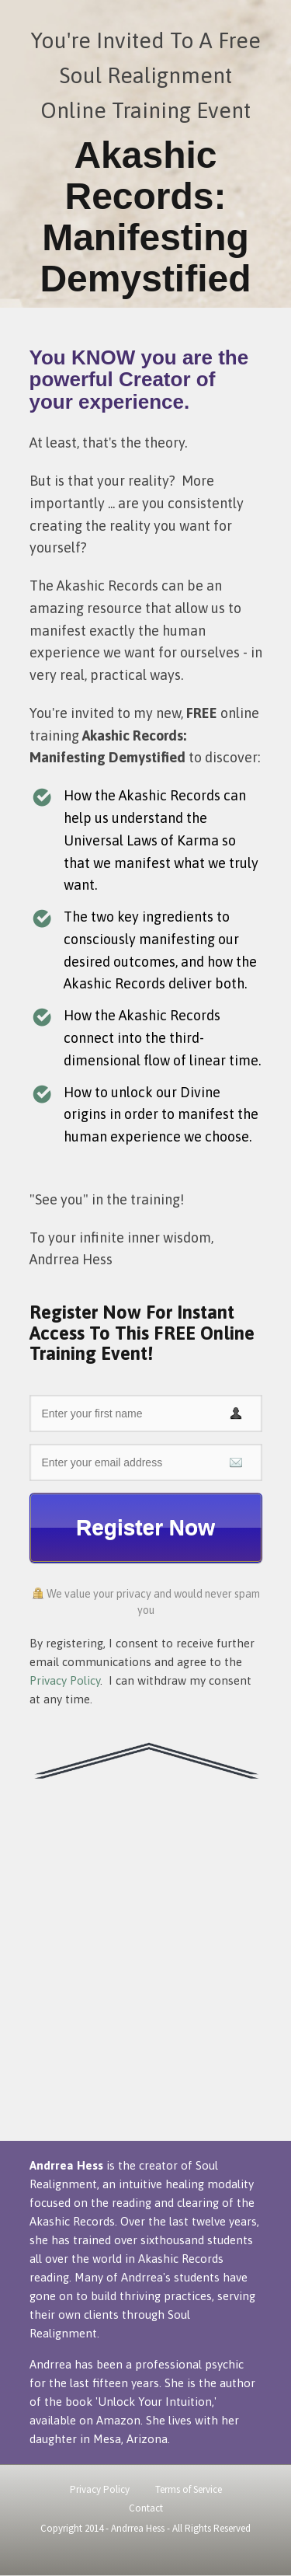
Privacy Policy (64, 1680)
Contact (146, 2508)
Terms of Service (188, 2489)
